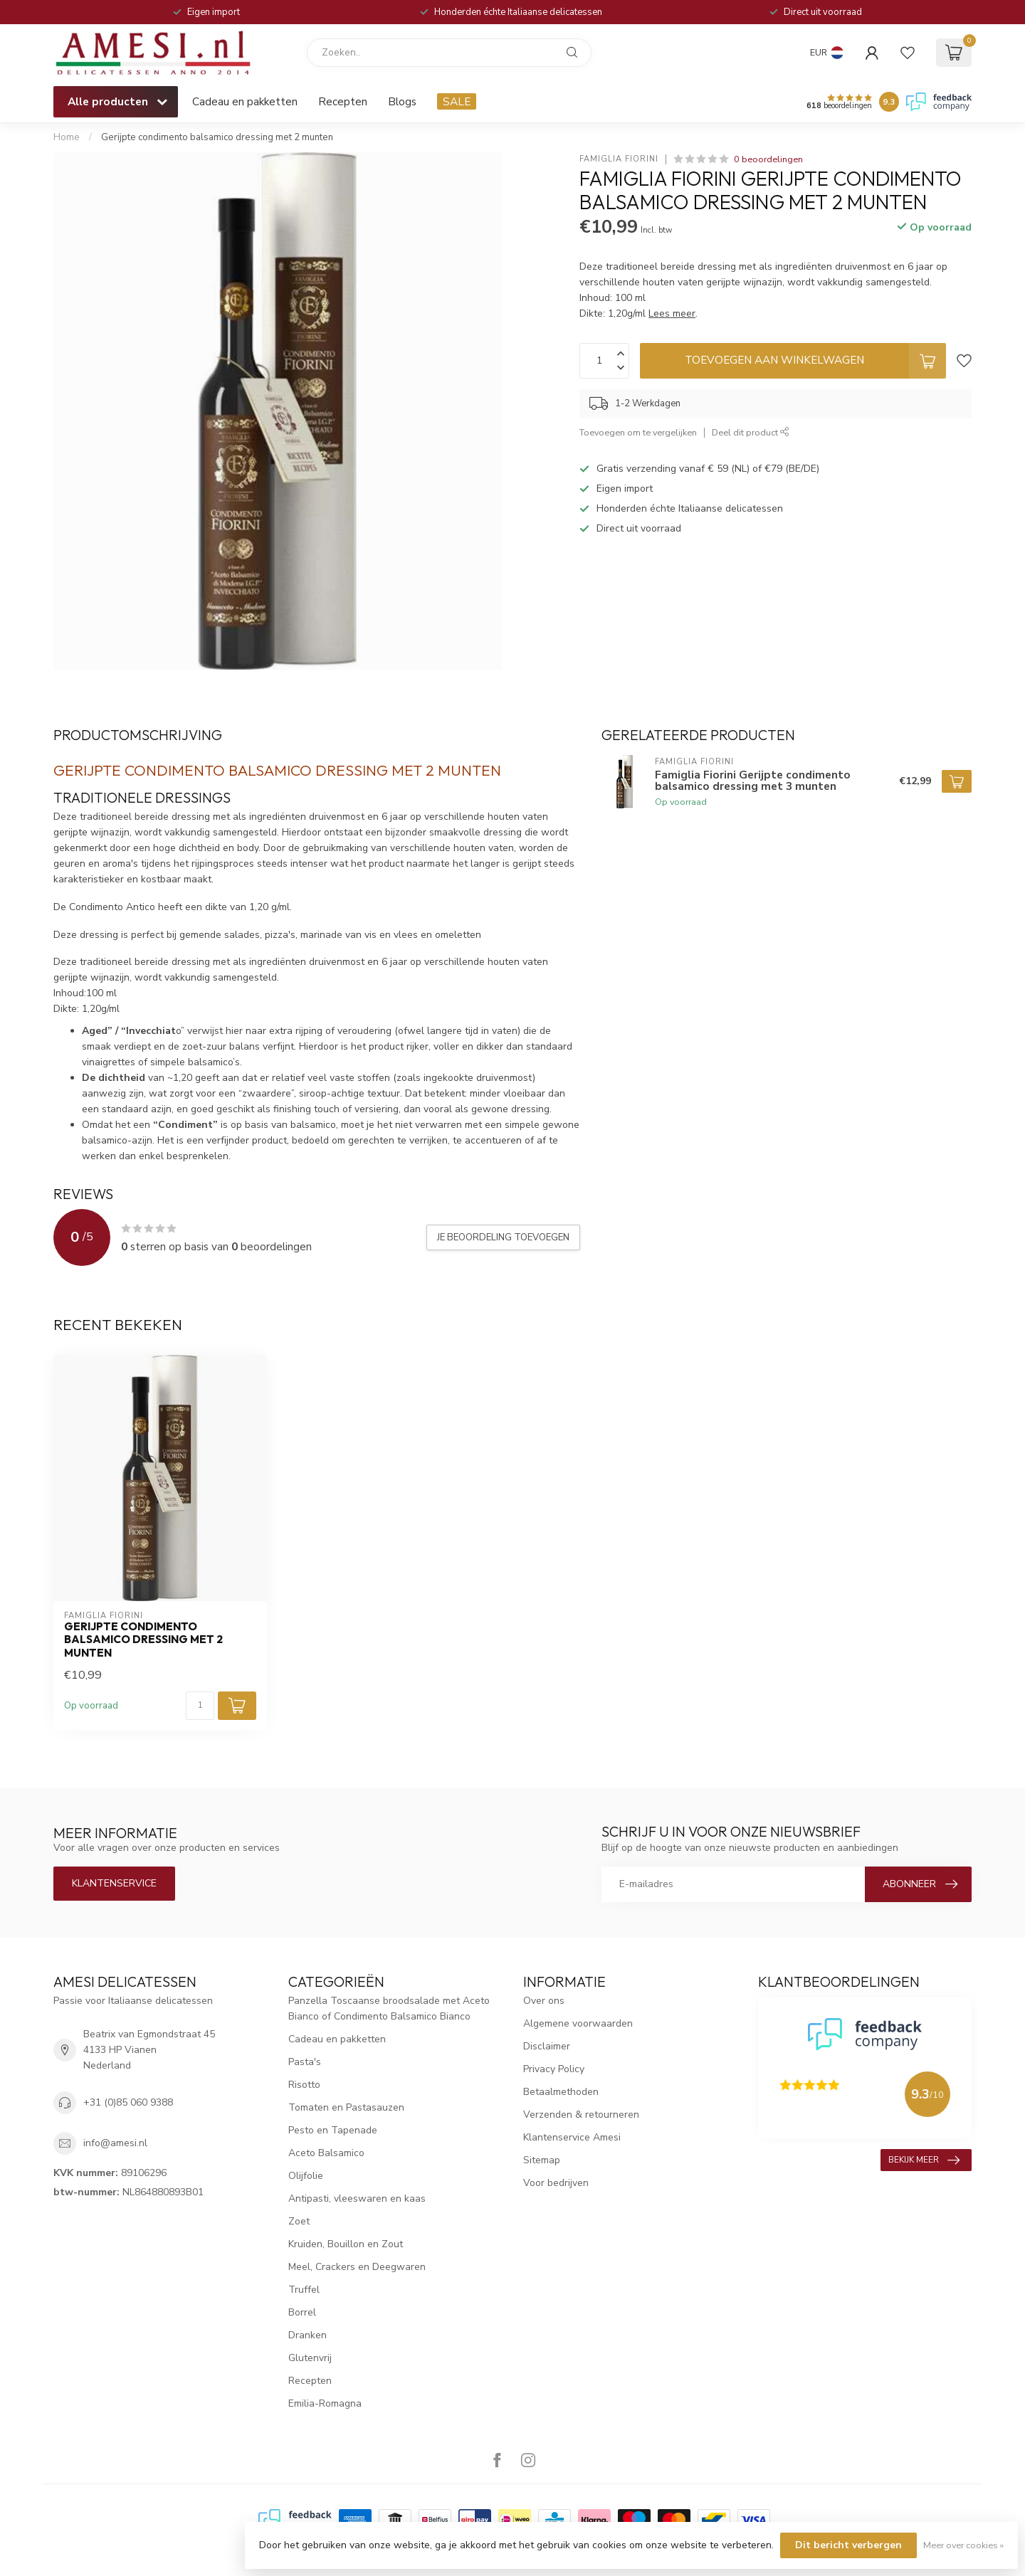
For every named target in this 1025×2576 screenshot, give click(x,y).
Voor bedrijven (556, 2183)
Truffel (304, 2289)
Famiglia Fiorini (618, 159)
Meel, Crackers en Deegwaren (357, 2267)
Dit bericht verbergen (848, 2545)
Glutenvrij (310, 2358)
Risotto (304, 2084)
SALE (457, 101)
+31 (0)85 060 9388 (128, 2102)
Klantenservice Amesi (572, 2137)
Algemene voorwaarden (578, 2023)
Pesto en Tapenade (332, 2130)
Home (66, 137)
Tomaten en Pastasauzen (346, 2107)
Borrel (302, 2312)
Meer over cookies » (963, 2545)
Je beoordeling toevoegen (503, 1237)
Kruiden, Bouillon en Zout (345, 2244)
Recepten (342, 101)
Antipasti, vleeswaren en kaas (357, 2198)
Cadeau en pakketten (245, 101)
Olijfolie (305, 2175)
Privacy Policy (553, 2069)
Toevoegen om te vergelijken (638, 432)
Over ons (543, 2000)
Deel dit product (750, 432)
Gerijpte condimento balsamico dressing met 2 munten (218, 137)
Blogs (402, 101)
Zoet (299, 2221)
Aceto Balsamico (326, 2153)
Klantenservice (114, 1883)
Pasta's (304, 2062)
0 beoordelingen (768, 159)
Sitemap (541, 2160)
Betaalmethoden (561, 2092)
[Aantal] (200, 1705)
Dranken (307, 2335)
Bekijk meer (924, 2160)
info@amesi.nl (115, 2143)
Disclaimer (546, 2046)
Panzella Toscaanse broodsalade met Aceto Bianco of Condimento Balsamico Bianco (389, 2008)
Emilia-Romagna (325, 2403)
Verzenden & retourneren (581, 2114)
